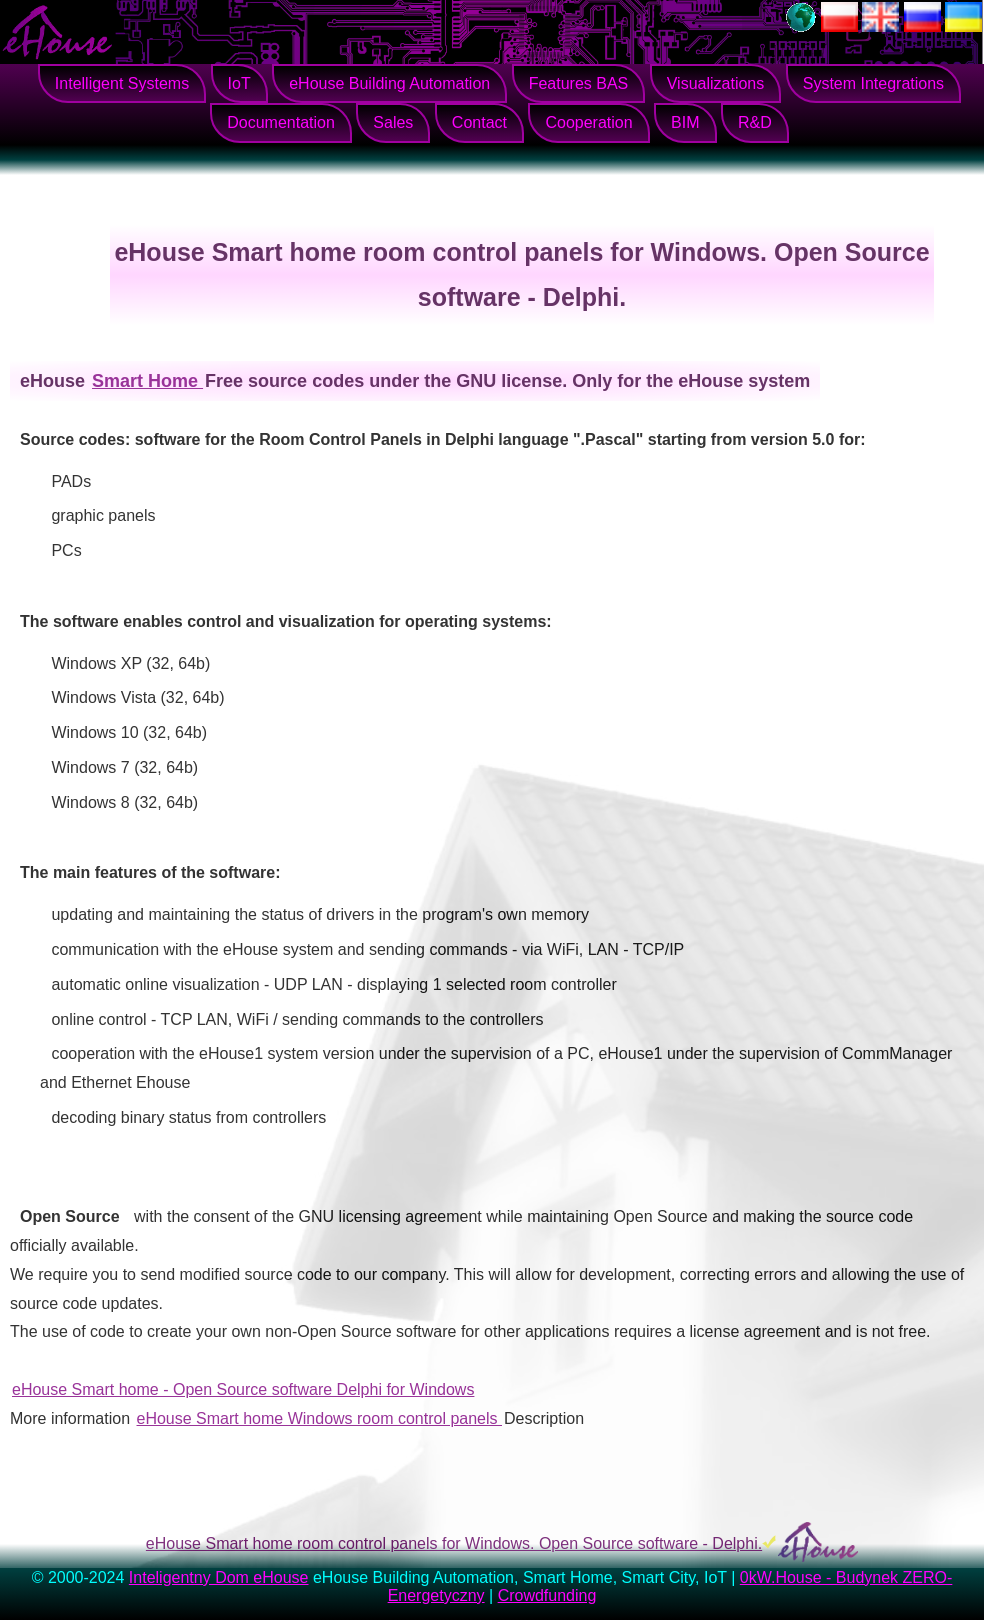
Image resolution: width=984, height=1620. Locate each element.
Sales (393, 122)
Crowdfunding (547, 1595)
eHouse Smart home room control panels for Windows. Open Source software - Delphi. (454, 1543)
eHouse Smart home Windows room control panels (320, 1418)
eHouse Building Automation (389, 83)
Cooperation (588, 122)
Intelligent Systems (122, 83)
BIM (685, 122)
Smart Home (147, 381)
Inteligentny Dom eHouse (219, 1577)
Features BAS (579, 83)
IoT (239, 83)
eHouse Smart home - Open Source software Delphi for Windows (243, 1389)
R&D (755, 122)
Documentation (281, 122)
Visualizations (716, 83)
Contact (479, 122)
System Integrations (873, 83)
